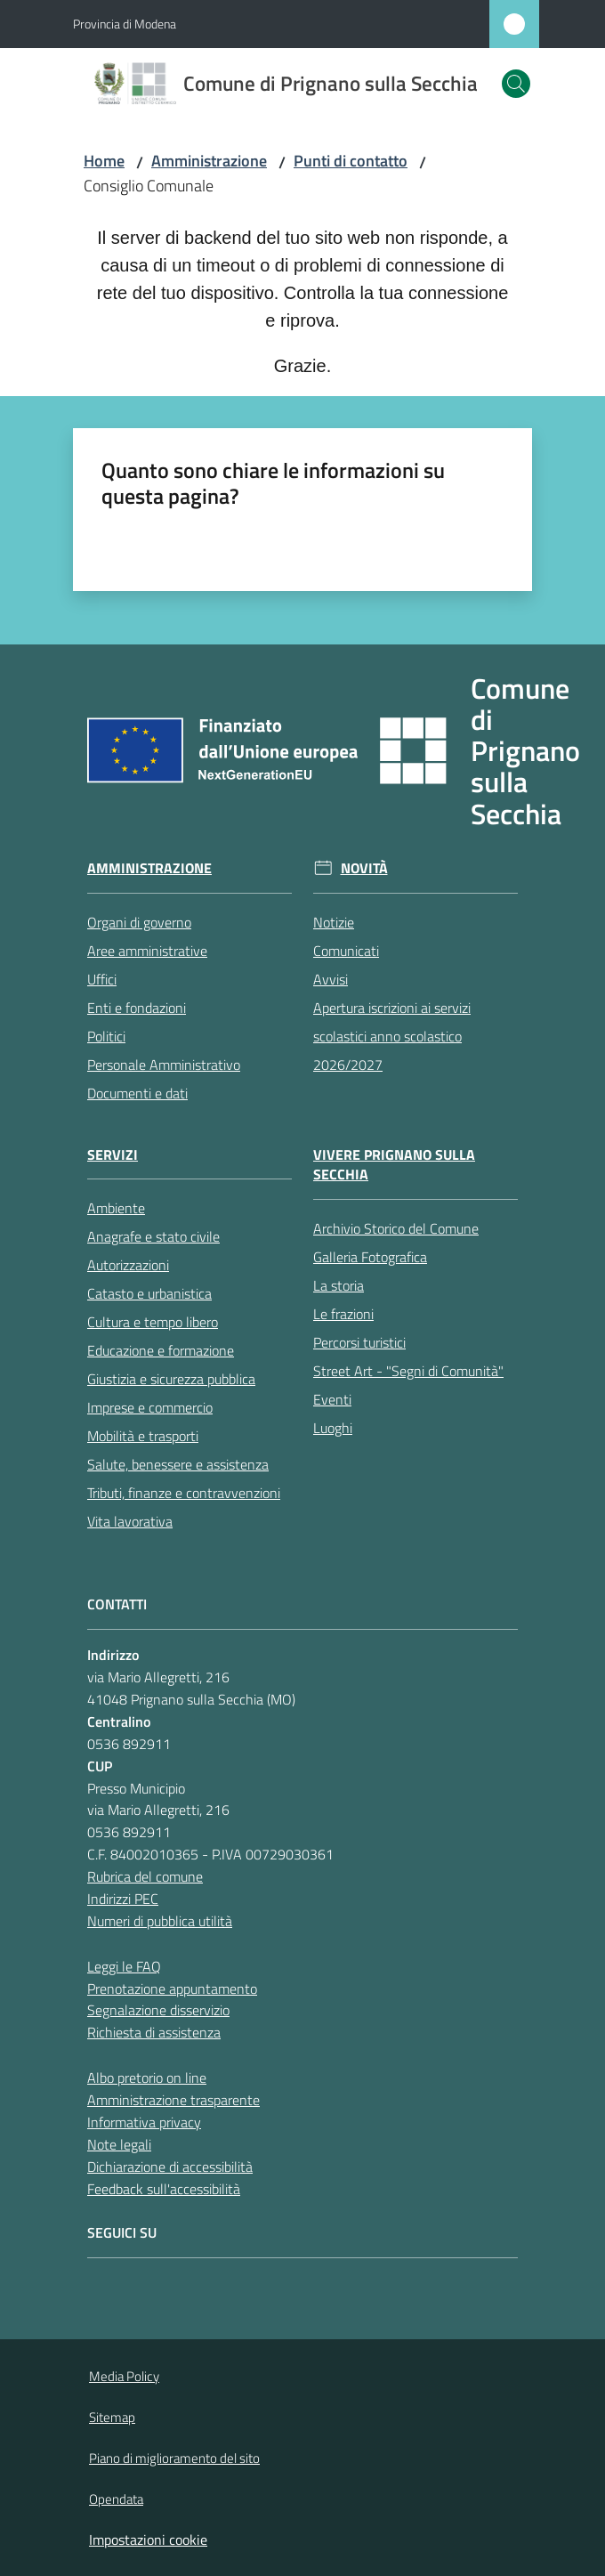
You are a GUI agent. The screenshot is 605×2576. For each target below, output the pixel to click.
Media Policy (124, 2376)
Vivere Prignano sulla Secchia (394, 1165)
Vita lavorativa (130, 1521)
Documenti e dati (137, 1093)
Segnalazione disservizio (158, 2010)
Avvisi (330, 979)
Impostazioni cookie (148, 2539)
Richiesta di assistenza (154, 2032)
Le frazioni (343, 1313)
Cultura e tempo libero (152, 1322)
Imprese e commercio (150, 1407)
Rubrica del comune (145, 1876)
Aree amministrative (147, 950)
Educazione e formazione (160, 1350)
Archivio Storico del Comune (396, 1228)
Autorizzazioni (128, 1265)
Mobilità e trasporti (142, 1435)
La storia (338, 1285)
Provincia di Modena (124, 23)
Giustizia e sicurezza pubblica (171, 1378)
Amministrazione (209, 161)
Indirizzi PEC (122, 1898)
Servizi (112, 1155)
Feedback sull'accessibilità (163, 2188)
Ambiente (116, 1208)
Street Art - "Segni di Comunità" (408, 1370)
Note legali (119, 2144)
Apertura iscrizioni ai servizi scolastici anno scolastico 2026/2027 (392, 1036)
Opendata (116, 2499)
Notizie (333, 922)
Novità (364, 868)
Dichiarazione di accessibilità (170, 2166)
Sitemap (112, 2417)
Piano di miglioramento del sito (174, 2458)
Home (104, 161)
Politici (106, 1036)
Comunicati (346, 950)
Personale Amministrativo (163, 1064)
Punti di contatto (350, 161)
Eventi (332, 1399)
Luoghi (332, 1427)
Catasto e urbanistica (149, 1293)
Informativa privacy (144, 2122)
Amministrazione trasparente (173, 2099)
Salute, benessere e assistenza (178, 1464)
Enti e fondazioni (136, 1007)
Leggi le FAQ (124, 1966)
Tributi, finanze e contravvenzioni (183, 1492)
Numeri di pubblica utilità (159, 1921)
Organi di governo (139, 922)
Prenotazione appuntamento (172, 1988)
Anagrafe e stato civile (153, 1236)
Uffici (102, 979)
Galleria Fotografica (370, 1257)
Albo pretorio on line (146, 2077)
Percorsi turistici (359, 1342)
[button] (516, 84)
